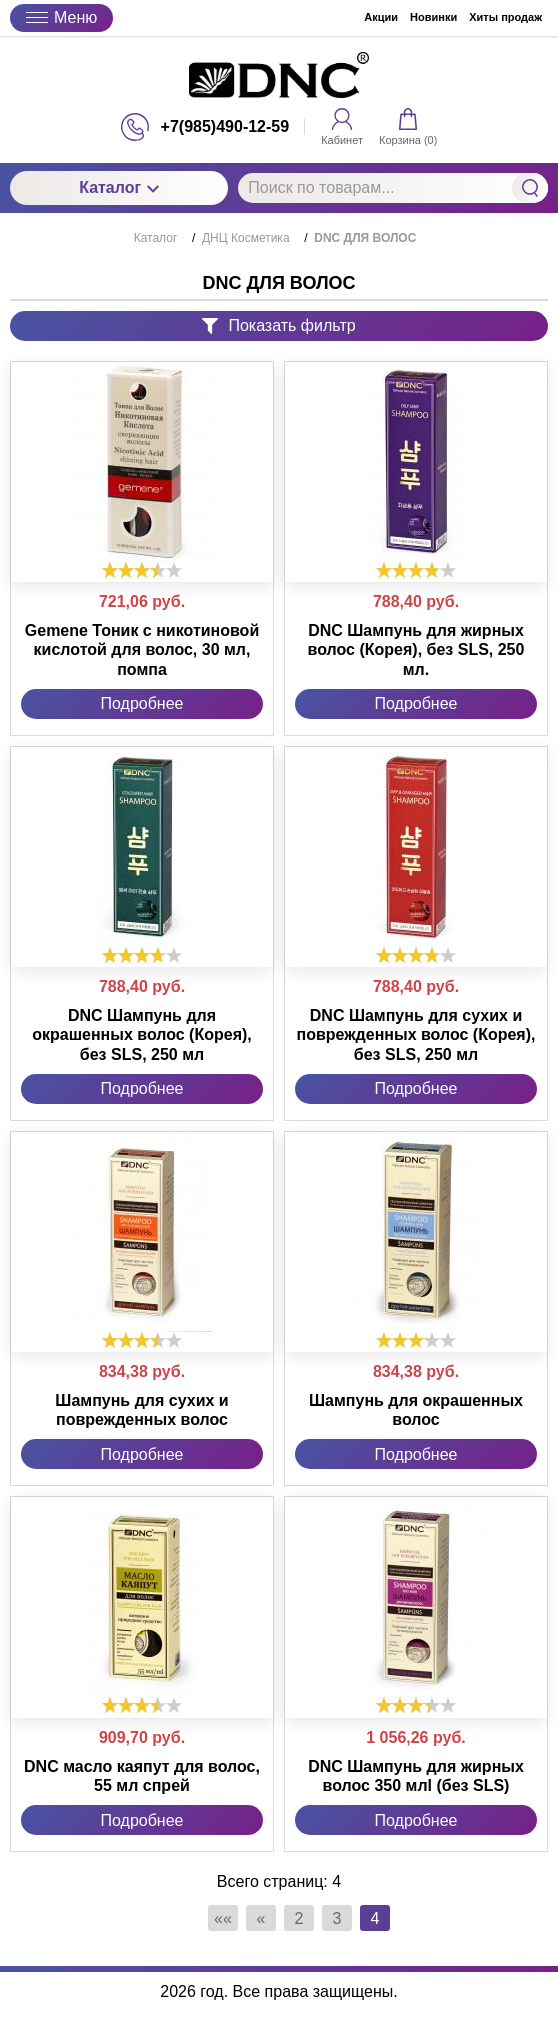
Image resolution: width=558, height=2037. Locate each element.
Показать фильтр (278, 325)
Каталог (119, 187)
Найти (530, 188)
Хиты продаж (505, 17)
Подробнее (142, 703)
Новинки (433, 17)
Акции (381, 17)
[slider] (142, 570)
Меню (61, 17)
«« (223, 1918)
